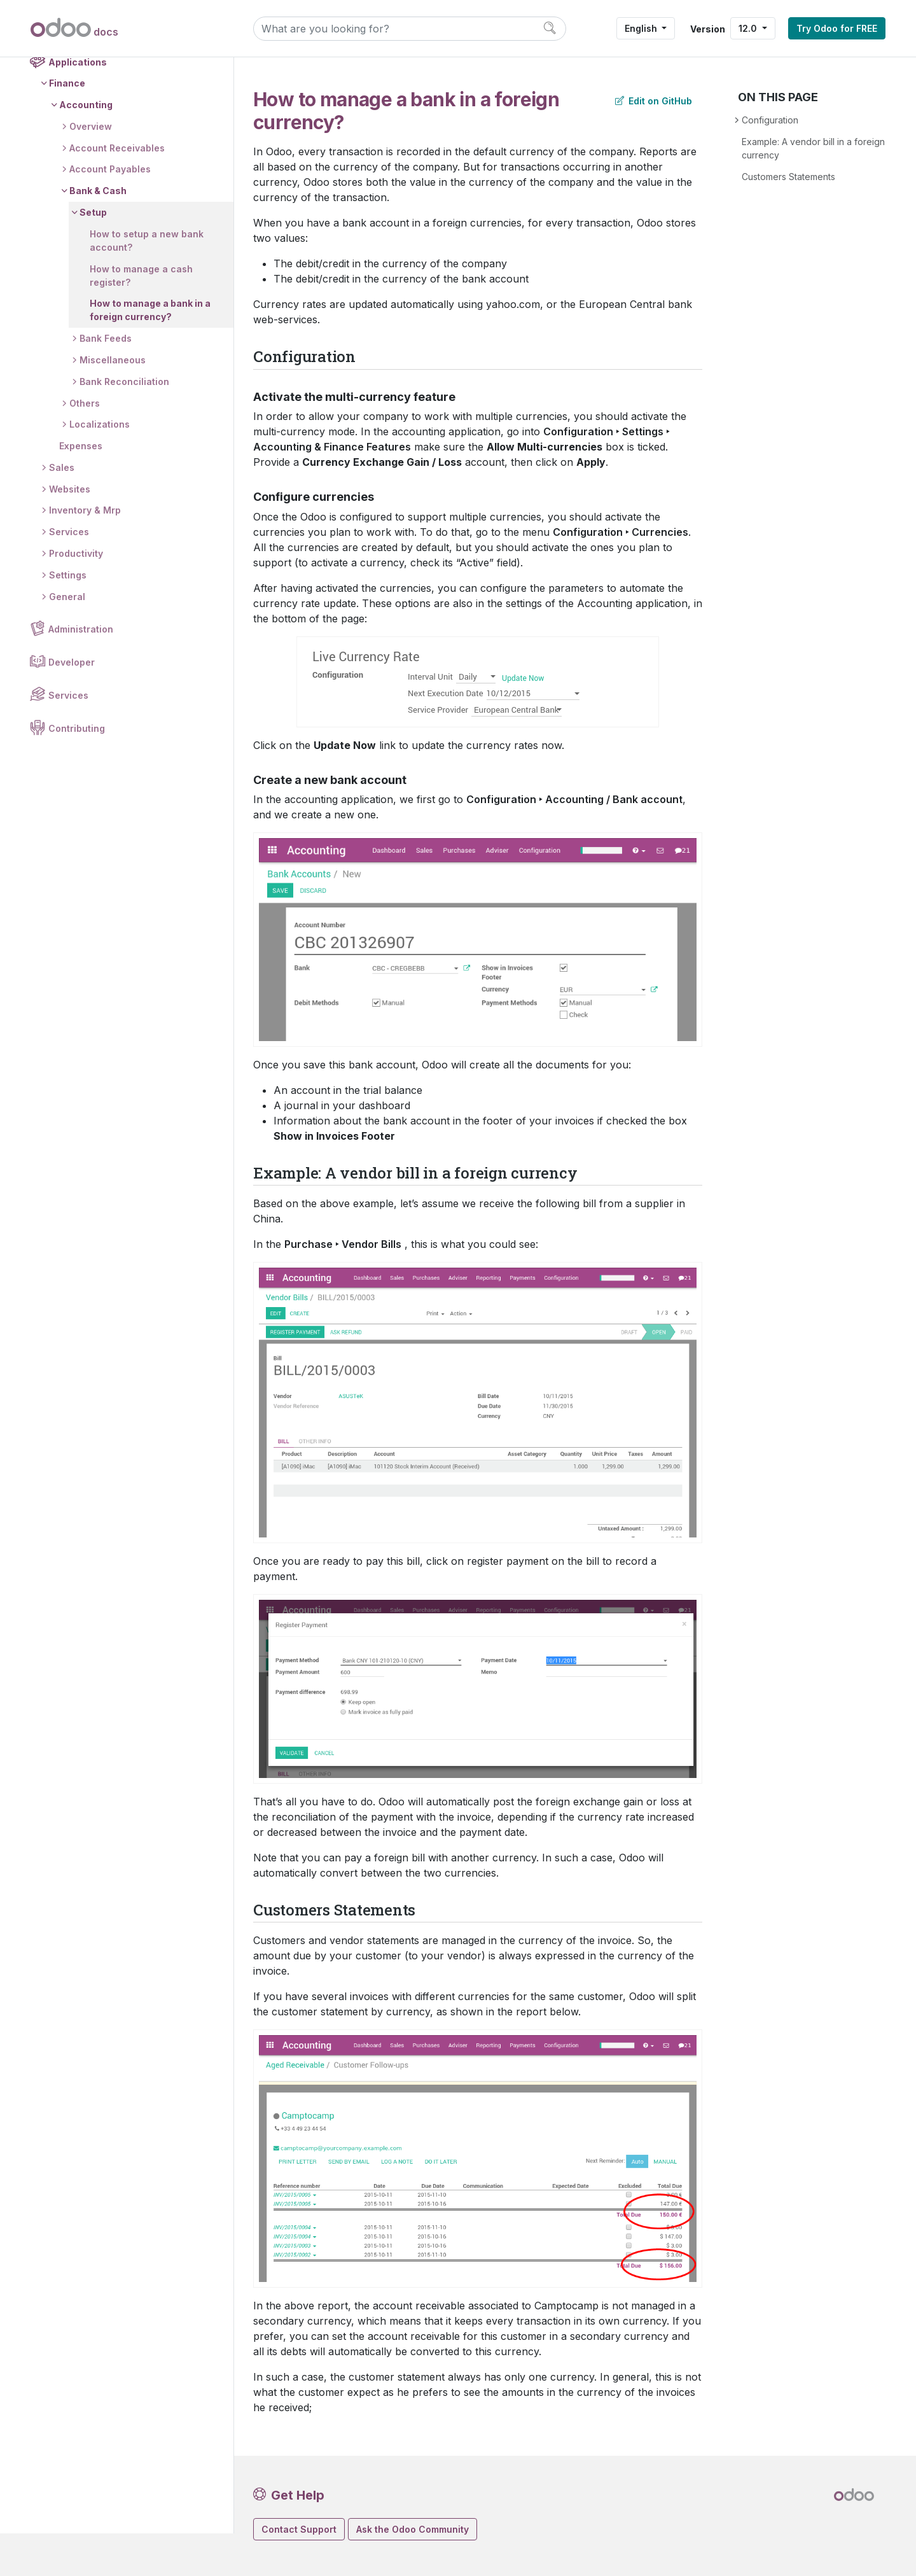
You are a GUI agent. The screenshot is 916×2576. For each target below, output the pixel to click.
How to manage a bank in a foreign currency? (150, 353)
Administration (81, 673)
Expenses (81, 489)
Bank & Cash (98, 233)
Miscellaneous (113, 403)
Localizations (100, 467)
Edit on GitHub (653, 100)
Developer (72, 706)
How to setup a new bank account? (147, 284)
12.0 (749, 28)
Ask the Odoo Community (412, 2529)
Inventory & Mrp (85, 553)
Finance (68, 126)
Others (85, 446)
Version (707, 29)
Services (70, 575)
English (642, 28)
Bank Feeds (106, 381)
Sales (62, 510)
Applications (78, 105)
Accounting (86, 148)
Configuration (770, 120)
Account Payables (110, 212)
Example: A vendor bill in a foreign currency (813, 148)
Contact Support (299, 2529)
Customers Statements (788, 176)
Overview (91, 169)
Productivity (77, 596)
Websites (70, 532)
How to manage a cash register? (141, 319)
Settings (68, 618)
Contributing (77, 772)
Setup (94, 255)
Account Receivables (117, 191)
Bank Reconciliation (125, 424)
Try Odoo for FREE (836, 28)
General (68, 639)
